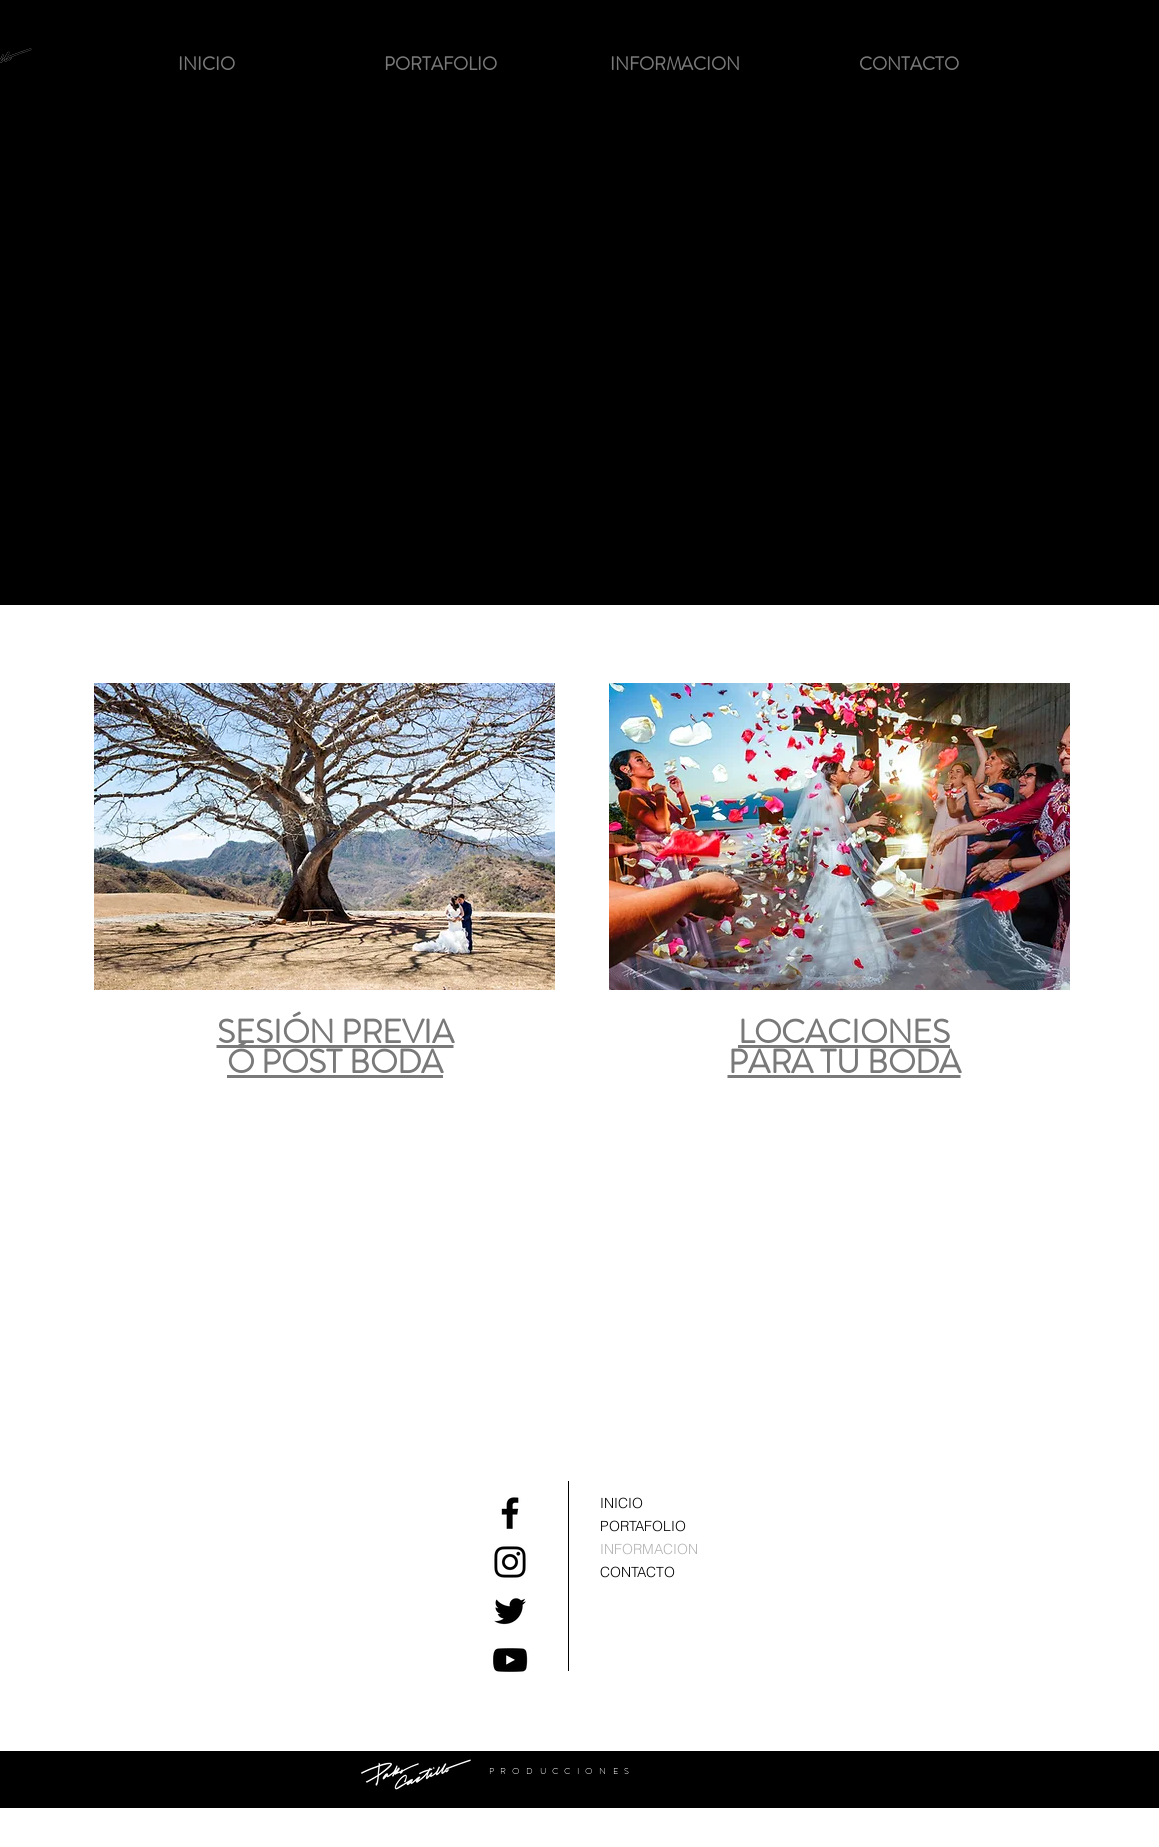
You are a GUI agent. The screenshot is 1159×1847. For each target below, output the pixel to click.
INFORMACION (649, 1549)
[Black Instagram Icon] (510, 1562)
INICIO (621, 1503)
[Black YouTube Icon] (510, 1660)
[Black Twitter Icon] (510, 1611)
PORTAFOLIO (643, 1526)
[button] (441, 64)
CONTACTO (637, 1572)
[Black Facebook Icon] (510, 1513)
